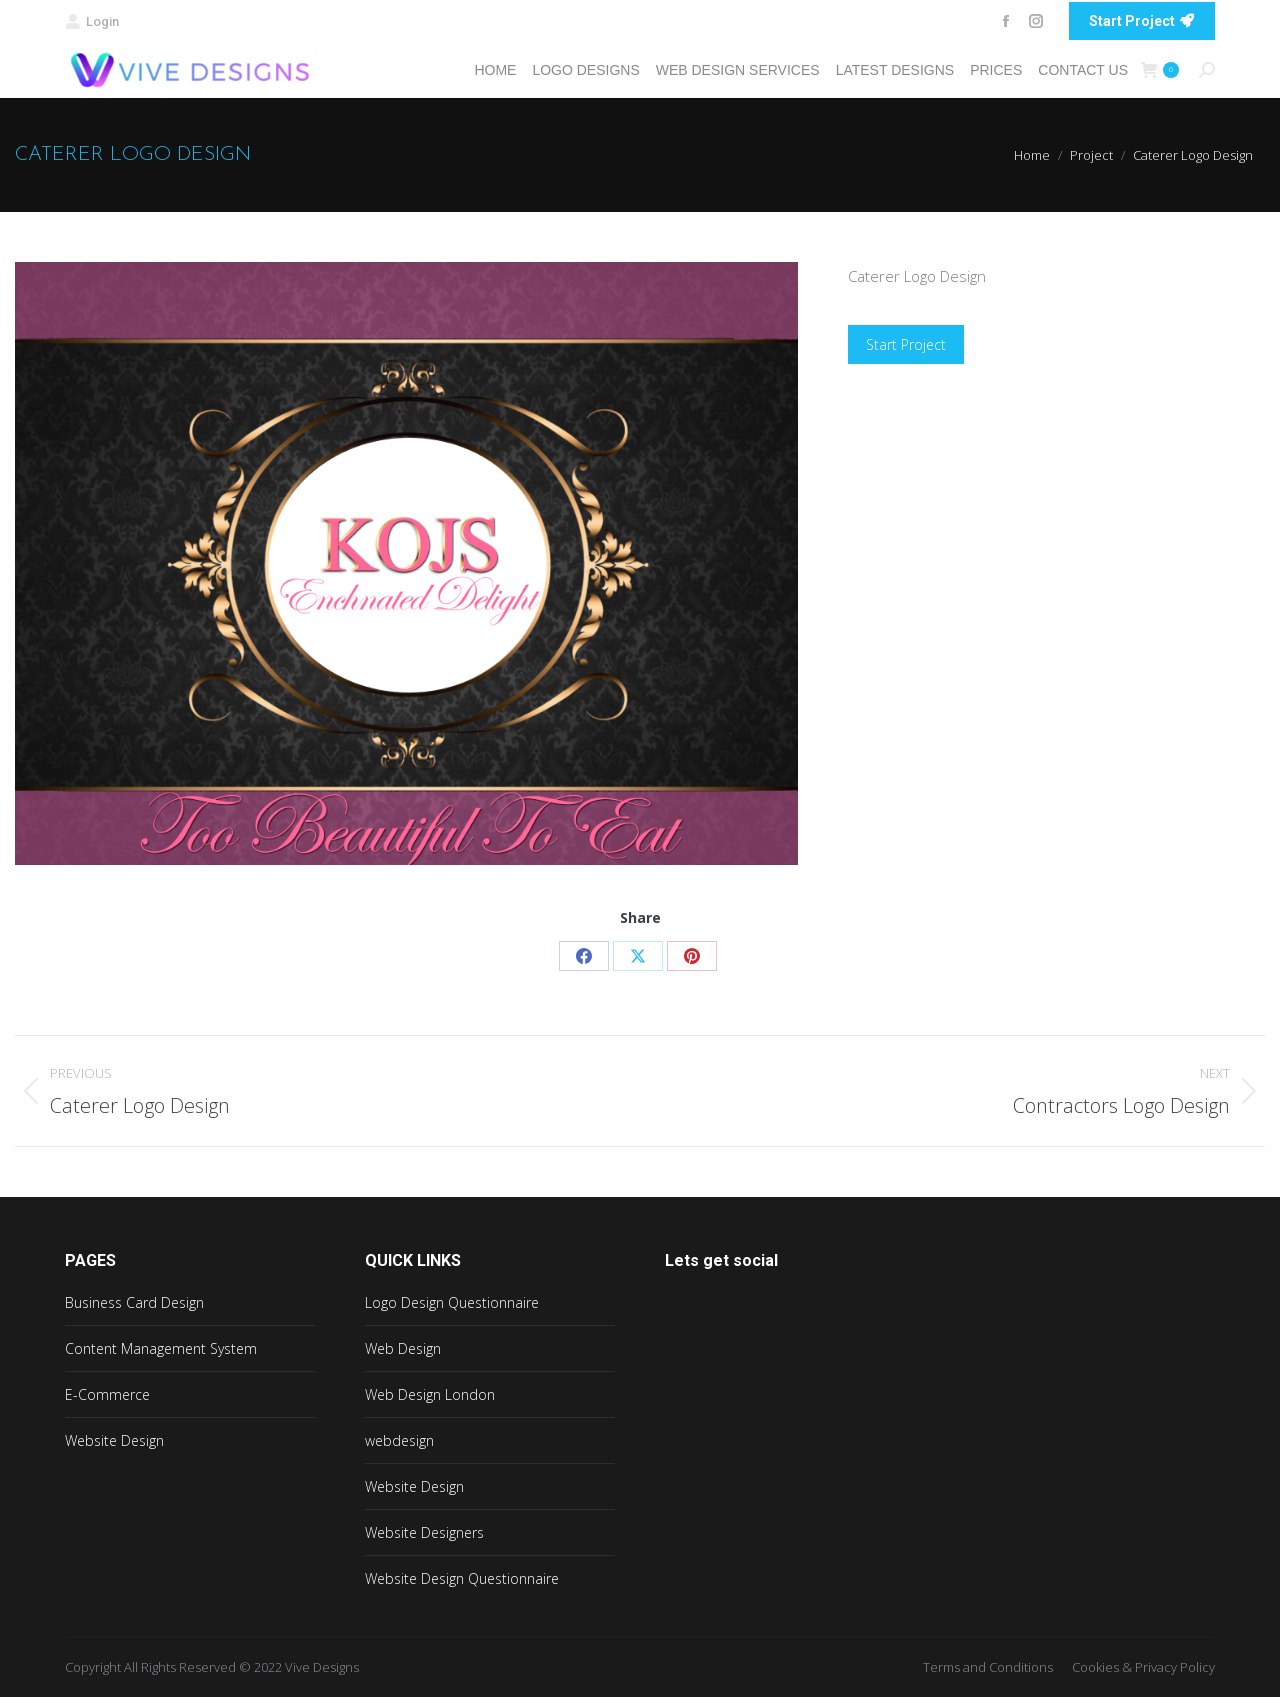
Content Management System (161, 1348)
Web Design (403, 1348)
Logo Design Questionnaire (452, 1302)
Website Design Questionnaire (462, 1578)
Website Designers (424, 1532)
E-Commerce (107, 1394)
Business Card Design (134, 1302)
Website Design (114, 1440)
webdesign (399, 1440)
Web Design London (430, 1394)
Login (92, 21)
